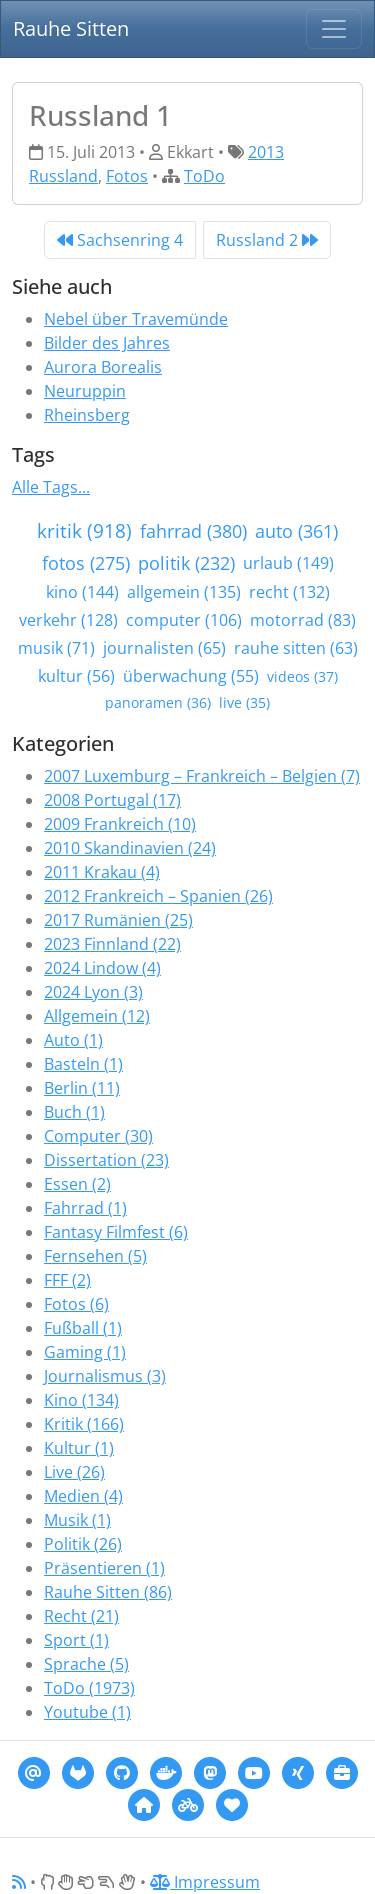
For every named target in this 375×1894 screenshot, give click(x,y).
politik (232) (186, 563)
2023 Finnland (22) (112, 944)
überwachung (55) (191, 676)
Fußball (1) (83, 1328)
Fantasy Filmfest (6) (116, 1232)
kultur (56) (76, 676)
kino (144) (82, 592)
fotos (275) (86, 563)
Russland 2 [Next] (267, 240)
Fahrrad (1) (85, 1208)
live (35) (244, 702)
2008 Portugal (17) (112, 800)
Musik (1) (77, 1520)
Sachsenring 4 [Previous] (120, 240)
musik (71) (56, 648)
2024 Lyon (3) (93, 992)
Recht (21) (81, 1616)
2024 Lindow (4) (102, 968)
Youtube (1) (87, 1712)
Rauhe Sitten (71, 28)
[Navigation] (334, 29)
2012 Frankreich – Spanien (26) (158, 896)
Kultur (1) (79, 1448)
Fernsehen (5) (95, 1256)
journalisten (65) (164, 648)
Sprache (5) (86, 1664)
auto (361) (296, 531)
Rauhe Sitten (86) (108, 1592)
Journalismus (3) (105, 1376)
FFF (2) (67, 1280)
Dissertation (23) (106, 1160)
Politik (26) (83, 1544)
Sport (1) (76, 1640)
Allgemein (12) (97, 1016)
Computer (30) (98, 1136)
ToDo (204, 176)
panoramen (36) (158, 702)
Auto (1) (73, 1040)
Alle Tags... (51, 487)
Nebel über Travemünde (136, 319)
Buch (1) (74, 1112)
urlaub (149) (288, 563)
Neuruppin (85, 391)
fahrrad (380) (193, 531)
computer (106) (184, 620)
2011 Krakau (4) (102, 872)
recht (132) (289, 592)
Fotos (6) (76, 1304)
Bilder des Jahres (107, 343)
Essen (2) (77, 1184)
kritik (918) (84, 530)
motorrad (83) (303, 620)
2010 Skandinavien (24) (130, 848)
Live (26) (74, 1472)
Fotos (127, 176)
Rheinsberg (87, 415)
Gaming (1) (85, 1352)
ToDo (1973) (89, 1688)
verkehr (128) (68, 620)
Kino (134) (81, 1400)
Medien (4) (83, 1496)
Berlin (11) (82, 1088)
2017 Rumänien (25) (118, 920)
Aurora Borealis (103, 367)
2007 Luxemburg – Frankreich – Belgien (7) (202, 776)
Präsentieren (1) (104, 1568)
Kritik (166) (84, 1424)
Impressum (205, 1882)
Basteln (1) (83, 1064)
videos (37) (302, 676)
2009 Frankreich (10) (120, 824)
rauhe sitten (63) (296, 648)
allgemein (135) (184, 592)
